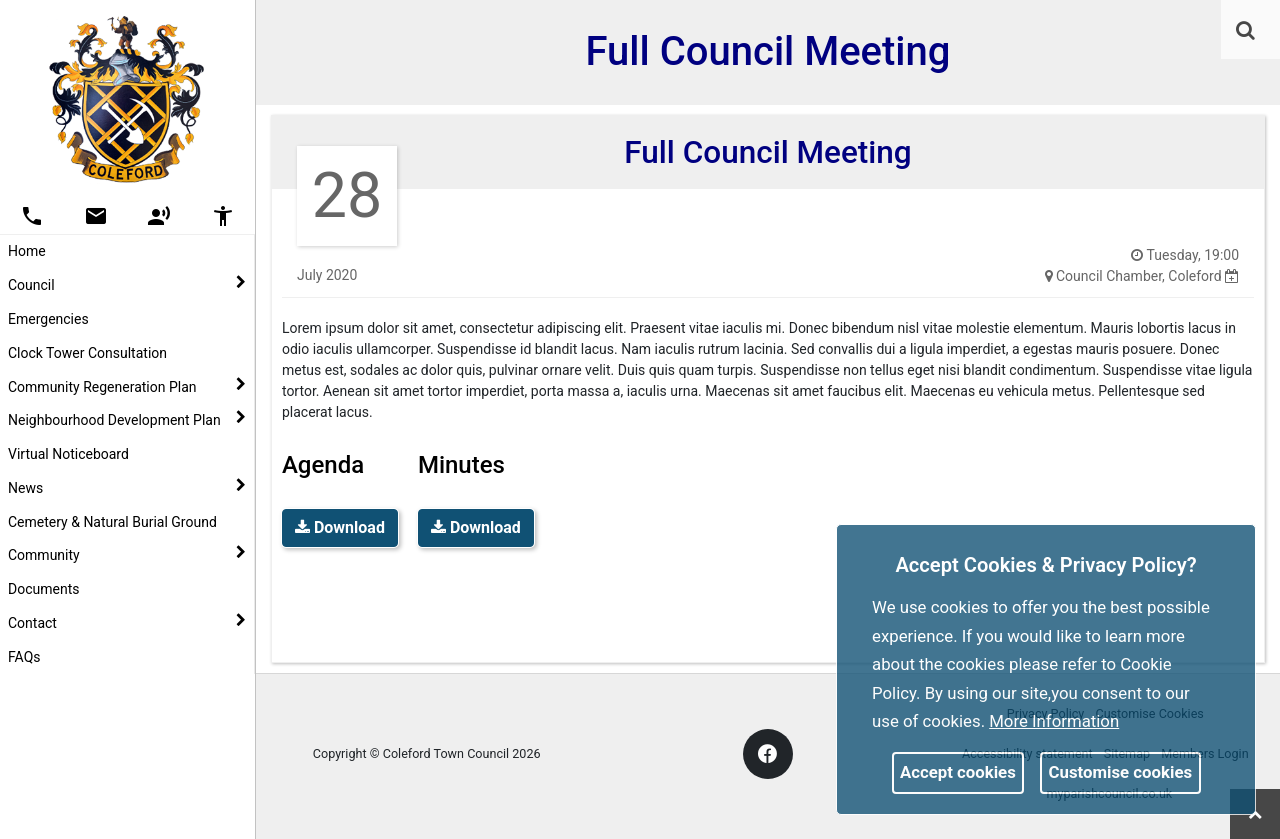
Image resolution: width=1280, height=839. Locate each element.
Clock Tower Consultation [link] (87, 353)
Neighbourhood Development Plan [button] (127, 419)
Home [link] (27, 251)
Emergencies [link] (48, 319)
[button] (1247, 32)
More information (1054, 721)
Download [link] (340, 527)
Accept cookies (958, 772)
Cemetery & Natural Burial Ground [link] (112, 522)
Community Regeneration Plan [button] (127, 386)
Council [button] (127, 284)
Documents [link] (43, 589)
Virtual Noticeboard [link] (68, 454)
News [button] (127, 487)
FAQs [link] (24, 657)
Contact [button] (127, 622)
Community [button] (127, 554)
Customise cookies (1121, 772)
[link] (1245, 30)
